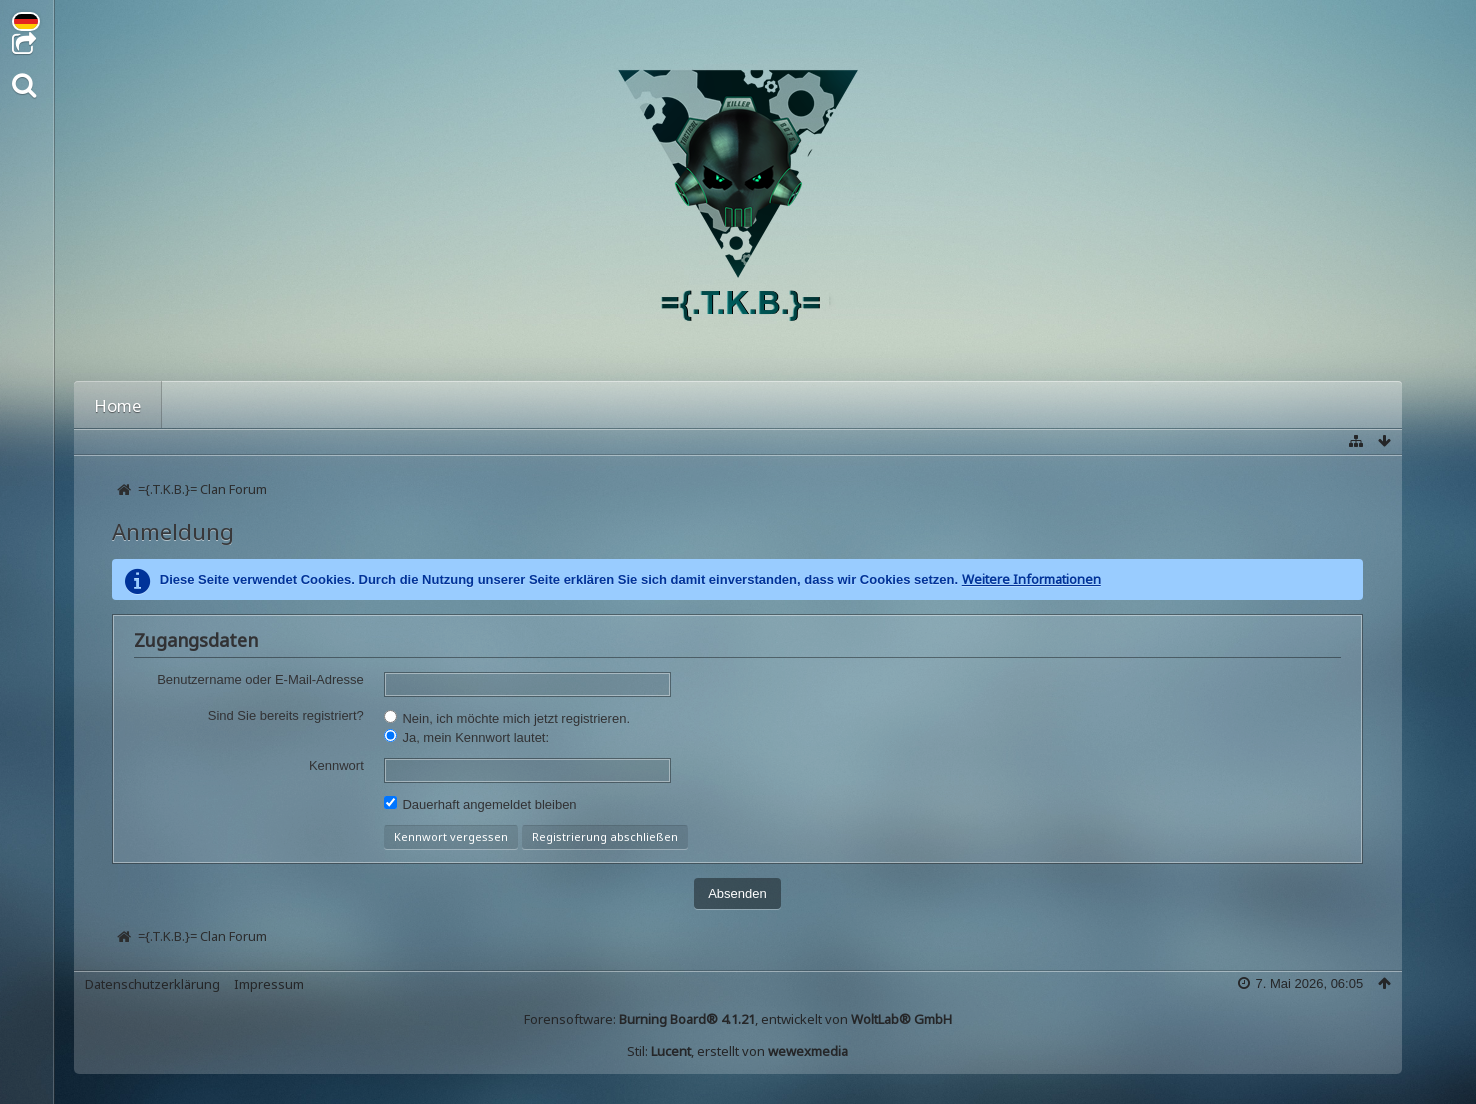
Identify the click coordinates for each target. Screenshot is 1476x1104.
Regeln (710, 405)
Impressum (269, 984)
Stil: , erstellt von (737, 1051)
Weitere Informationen (1031, 579)
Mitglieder (316, 405)
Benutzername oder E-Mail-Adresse (260, 679)
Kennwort (336, 765)
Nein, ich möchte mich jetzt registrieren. (507, 718)
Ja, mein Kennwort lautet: (466, 737)
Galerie (425, 405)
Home (117, 405)
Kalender (530, 405)
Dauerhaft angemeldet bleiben (480, 804)
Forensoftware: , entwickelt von (738, 1019)
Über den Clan (834, 405)
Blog (624, 405)
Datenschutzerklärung (152, 984)
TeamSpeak (977, 405)
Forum (208, 405)
